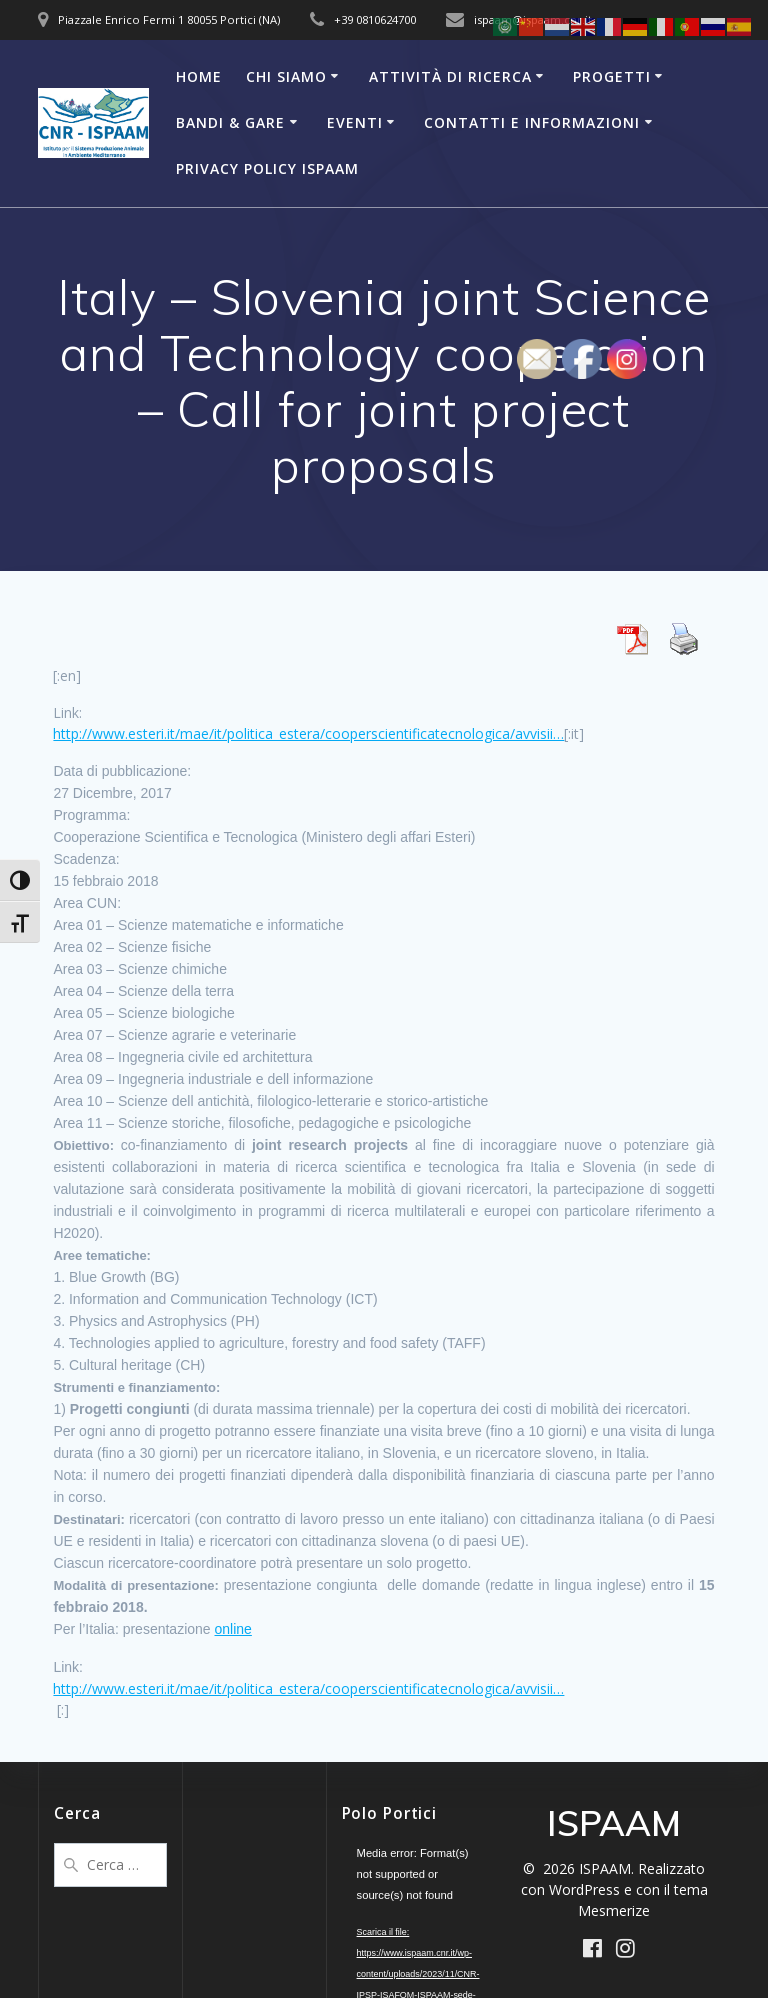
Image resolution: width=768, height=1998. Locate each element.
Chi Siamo (286, 76)
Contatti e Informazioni (532, 122)
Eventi (355, 122)
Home (199, 76)
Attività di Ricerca (450, 76)
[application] (398, 1874)
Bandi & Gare (230, 122)
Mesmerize (614, 1910)
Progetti (612, 76)
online (233, 1629)
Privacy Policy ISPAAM (267, 168)
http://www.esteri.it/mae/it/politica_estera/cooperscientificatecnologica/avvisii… (308, 733)
